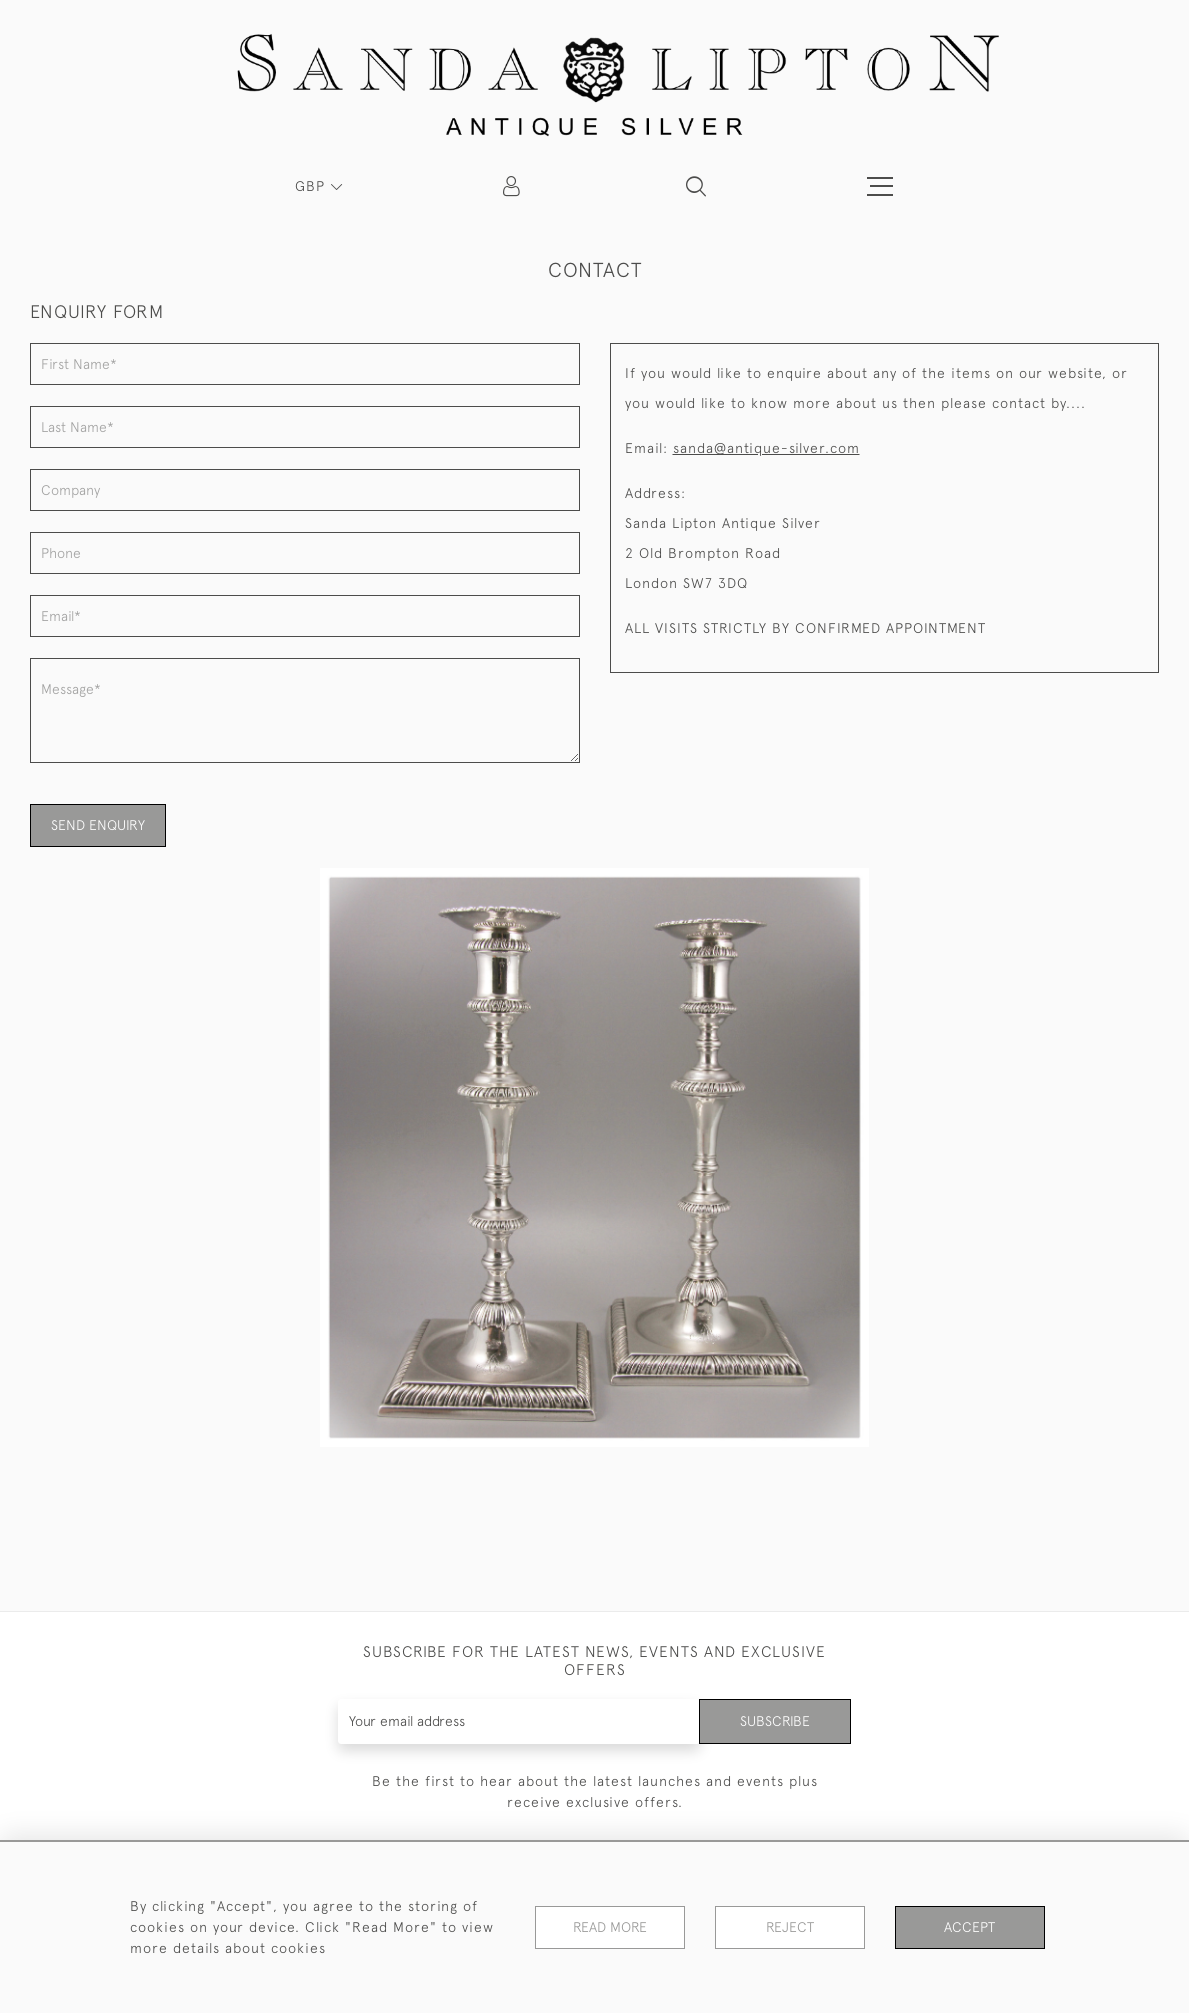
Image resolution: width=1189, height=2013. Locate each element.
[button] (696, 186)
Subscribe (775, 1721)
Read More (610, 1927)
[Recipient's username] (519, 1721)
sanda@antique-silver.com (766, 448)
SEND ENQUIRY (98, 825)
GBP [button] (312, 186)
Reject (790, 1927)
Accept (969, 1927)
